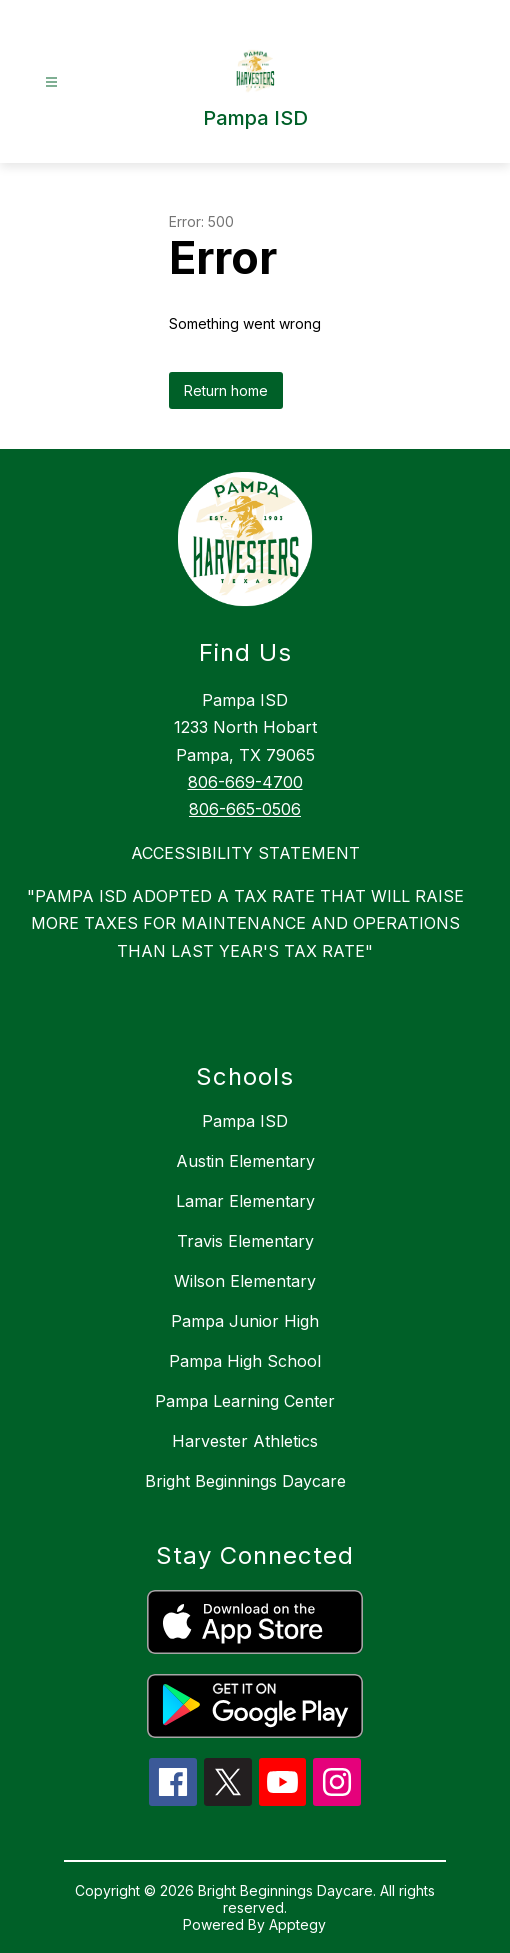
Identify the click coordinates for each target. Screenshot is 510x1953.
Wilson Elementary (245, 1281)
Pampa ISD (245, 1121)
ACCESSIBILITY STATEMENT (245, 853)
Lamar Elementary (245, 1201)
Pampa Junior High (245, 1321)
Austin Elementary (245, 1161)
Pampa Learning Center (245, 1401)
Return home (226, 390)
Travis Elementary (245, 1241)
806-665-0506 (245, 809)
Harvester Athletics (245, 1441)
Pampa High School (245, 1361)
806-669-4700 (245, 782)
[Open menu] (51, 82)
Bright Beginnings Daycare (245, 1481)
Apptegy (297, 1924)
